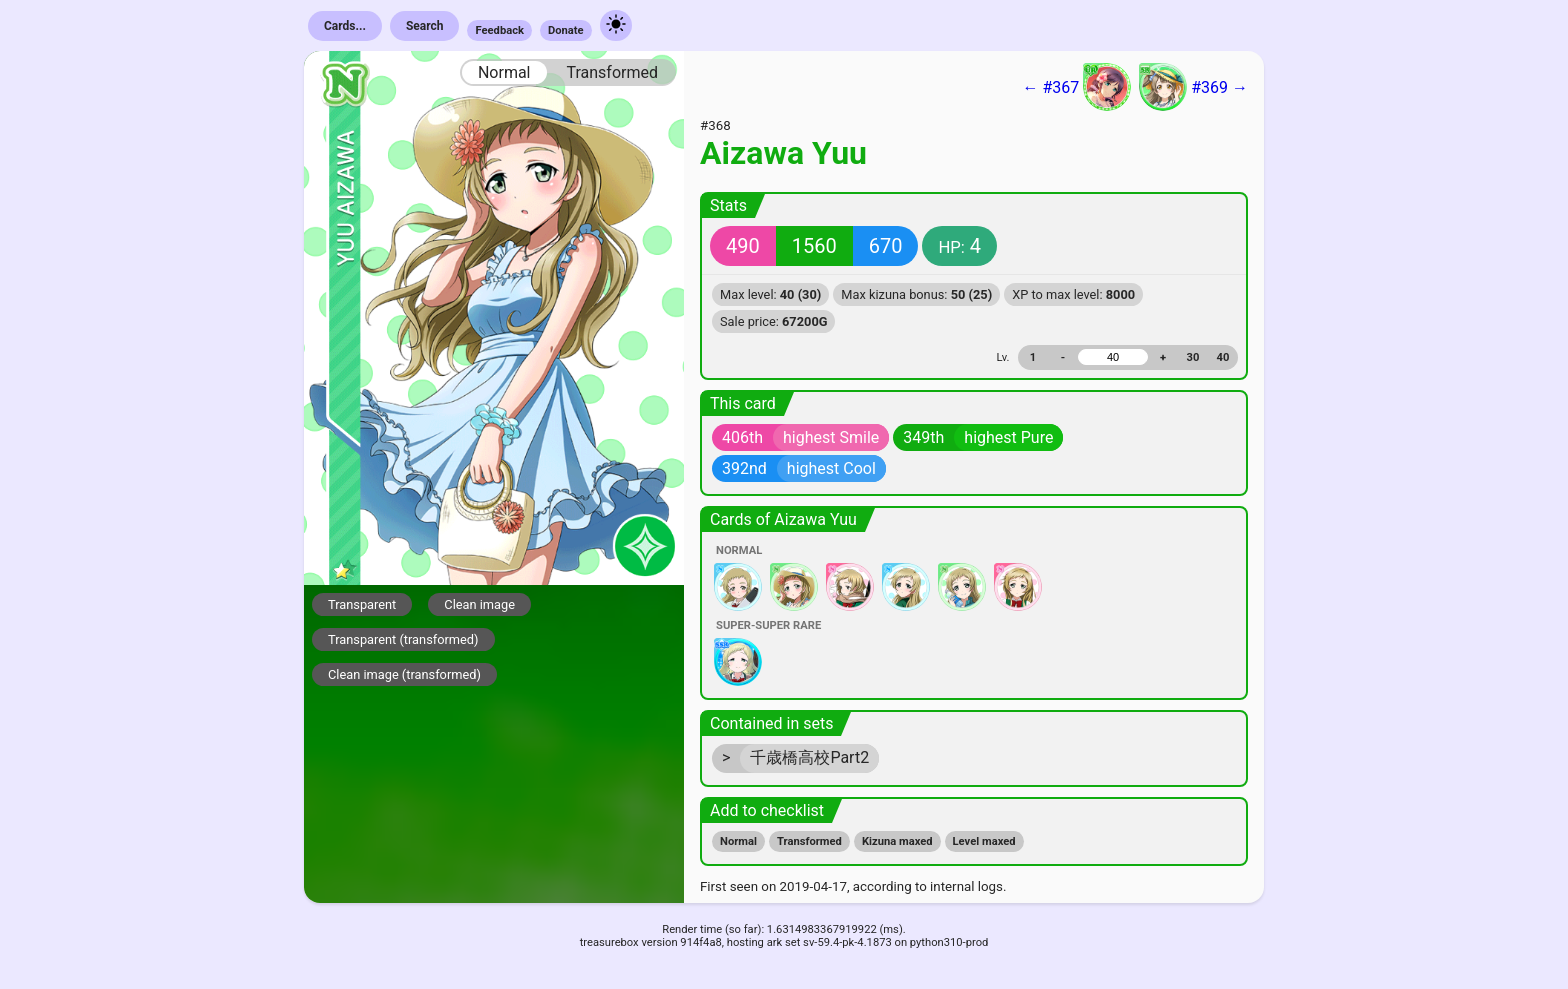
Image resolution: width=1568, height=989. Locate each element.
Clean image (479, 604)
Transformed (612, 72)
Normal (504, 72)
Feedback (499, 30)
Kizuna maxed (897, 841)
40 (1223, 357)
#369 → (1193, 87)
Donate (566, 30)
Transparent (362, 604)
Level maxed (984, 841)
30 (1193, 357)
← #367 (1076, 87)
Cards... (345, 26)
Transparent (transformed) (403, 639)
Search (425, 26)
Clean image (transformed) (404, 674)
